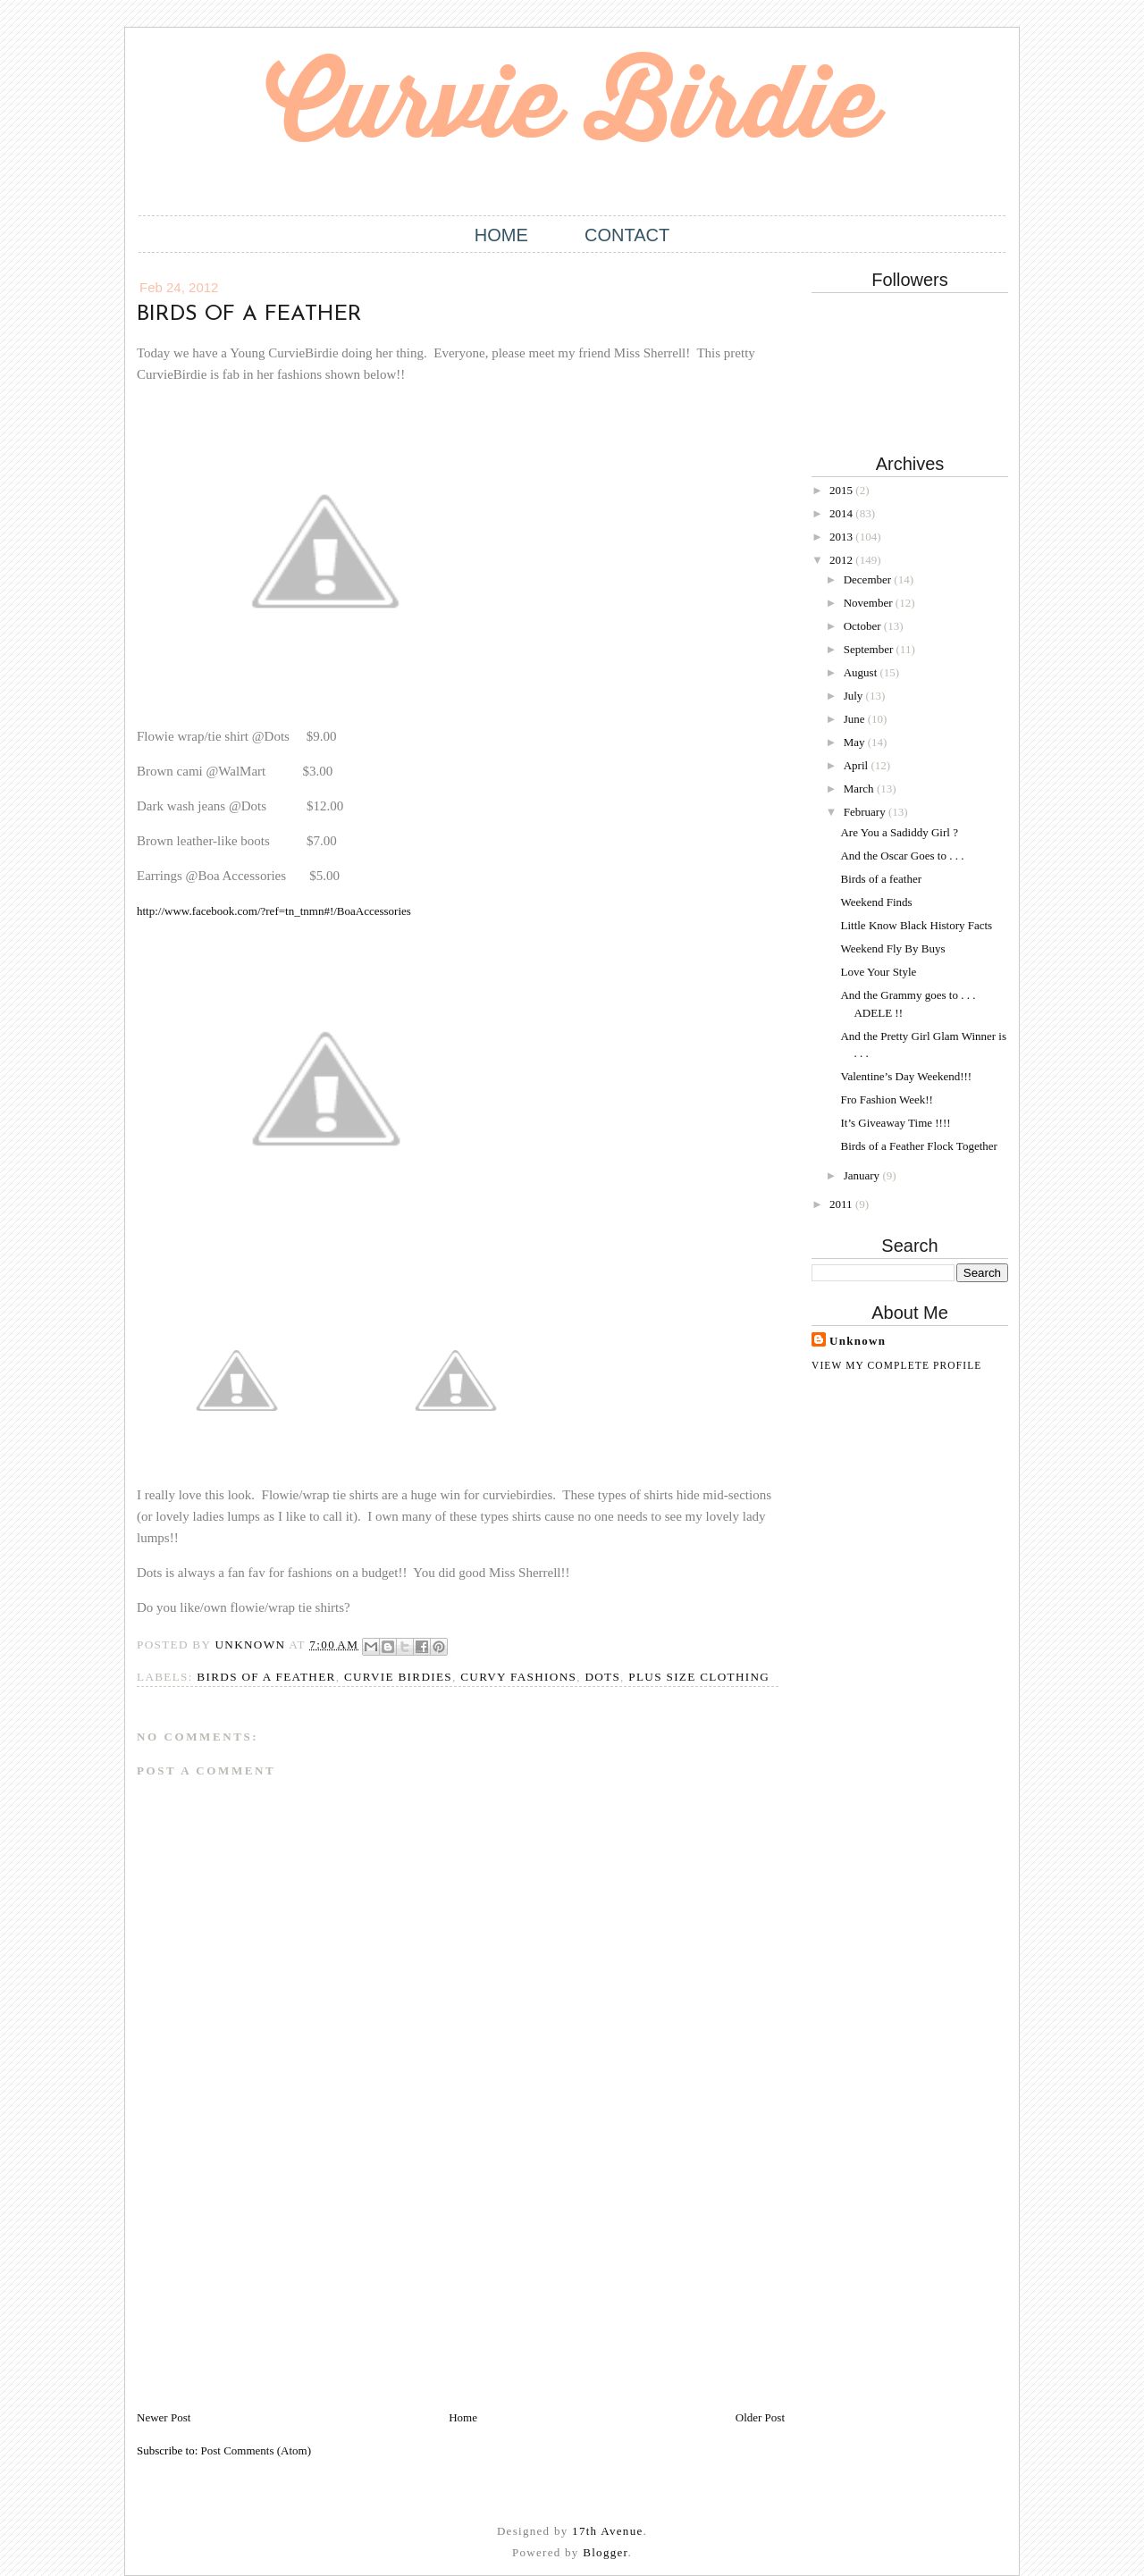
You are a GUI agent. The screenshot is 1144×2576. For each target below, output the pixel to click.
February (866, 811)
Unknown (857, 1340)
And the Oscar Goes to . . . (901, 855)
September (870, 649)
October (864, 626)
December (869, 579)
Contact (627, 235)
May (856, 742)
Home (501, 235)
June (856, 719)
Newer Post (163, 2417)
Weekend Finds (876, 902)
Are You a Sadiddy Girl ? (898, 832)
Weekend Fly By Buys (892, 948)
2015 (842, 490)
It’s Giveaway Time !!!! (895, 1122)
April (857, 765)
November (870, 602)
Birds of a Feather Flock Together (918, 1146)
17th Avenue (607, 2531)
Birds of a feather (880, 878)
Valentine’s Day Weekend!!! (906, 1076)
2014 (842, 513)
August (862, 672)
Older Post (760, 2417)
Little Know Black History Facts (916, 925)
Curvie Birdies (398, 1676)
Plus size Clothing (699, 1676)
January (863, 1175)
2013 (842, 536)
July (855, 695)
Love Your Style (878, 971)
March (860, 788)
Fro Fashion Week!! (886, 1099)
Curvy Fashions (518, 1676)
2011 (842, 1204)
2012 (842, 559)
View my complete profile (896, 1365)
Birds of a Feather (266, 1676)
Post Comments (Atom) (256, 2450)
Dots (602, 1676)
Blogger (605, 2552)
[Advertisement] (271, 2284)
